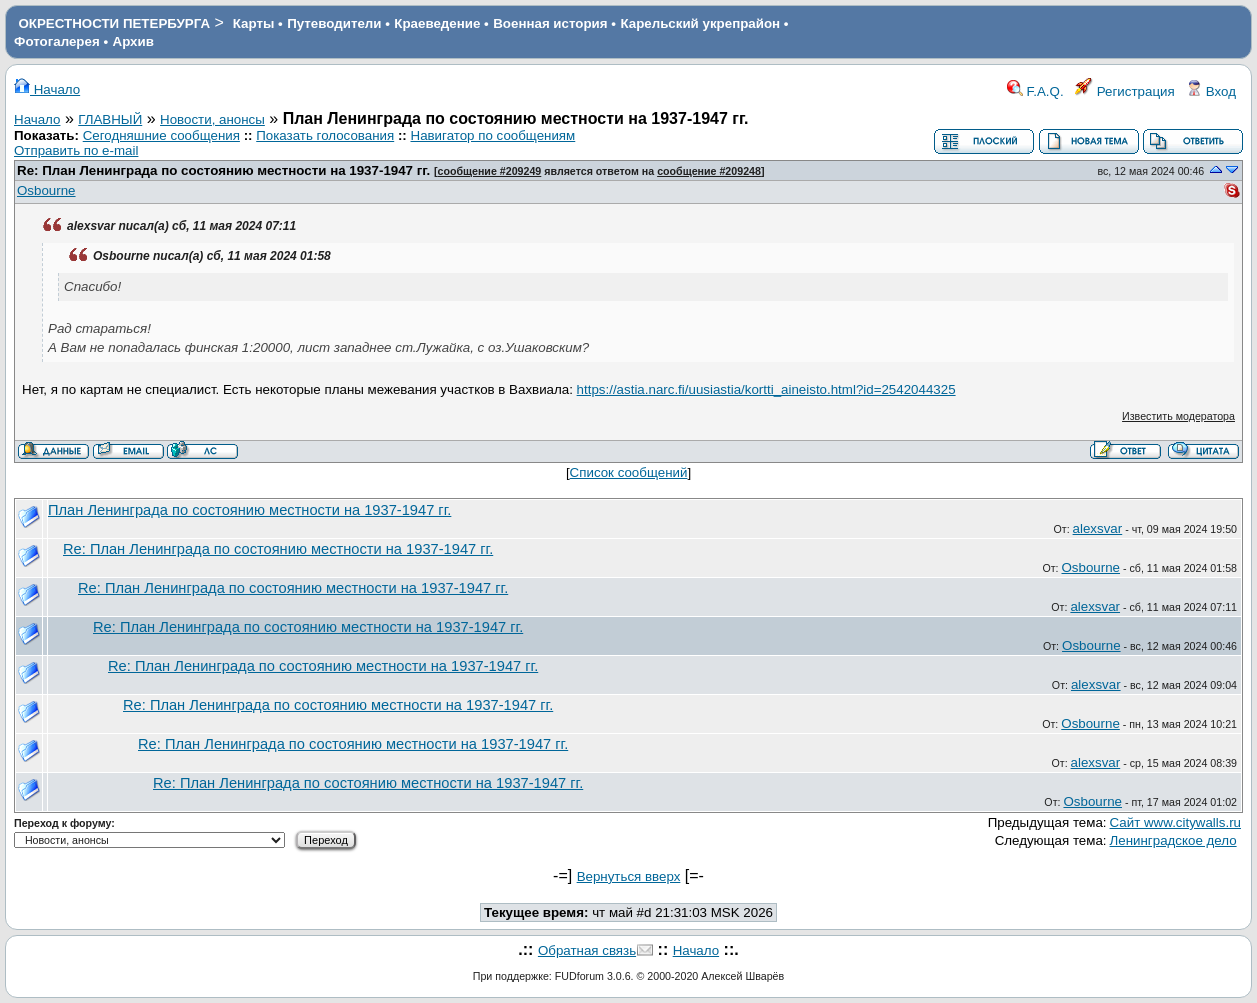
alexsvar (1098, 528)
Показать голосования (325, 135)
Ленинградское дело (1173, 840)
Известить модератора (1178, 416)
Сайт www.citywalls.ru (1175, 822)
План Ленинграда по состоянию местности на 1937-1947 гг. (249, 510)
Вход (1211, 91)
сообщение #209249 (489, 171)
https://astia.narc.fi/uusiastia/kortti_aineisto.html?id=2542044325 (766, 389)
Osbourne (46, 190)
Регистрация (1125, 91)
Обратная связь (587, 950)
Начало (47, 89)
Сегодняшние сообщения (161, 135)
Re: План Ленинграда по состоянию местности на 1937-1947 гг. (225, 170)
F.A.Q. (1035, 91)
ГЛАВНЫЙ (110, 119)
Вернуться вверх (629, 876)
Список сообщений (629, 472)
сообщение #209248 (709, 171)
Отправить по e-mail (76, 150)
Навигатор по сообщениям (493, 135)
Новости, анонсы (212, 119)
